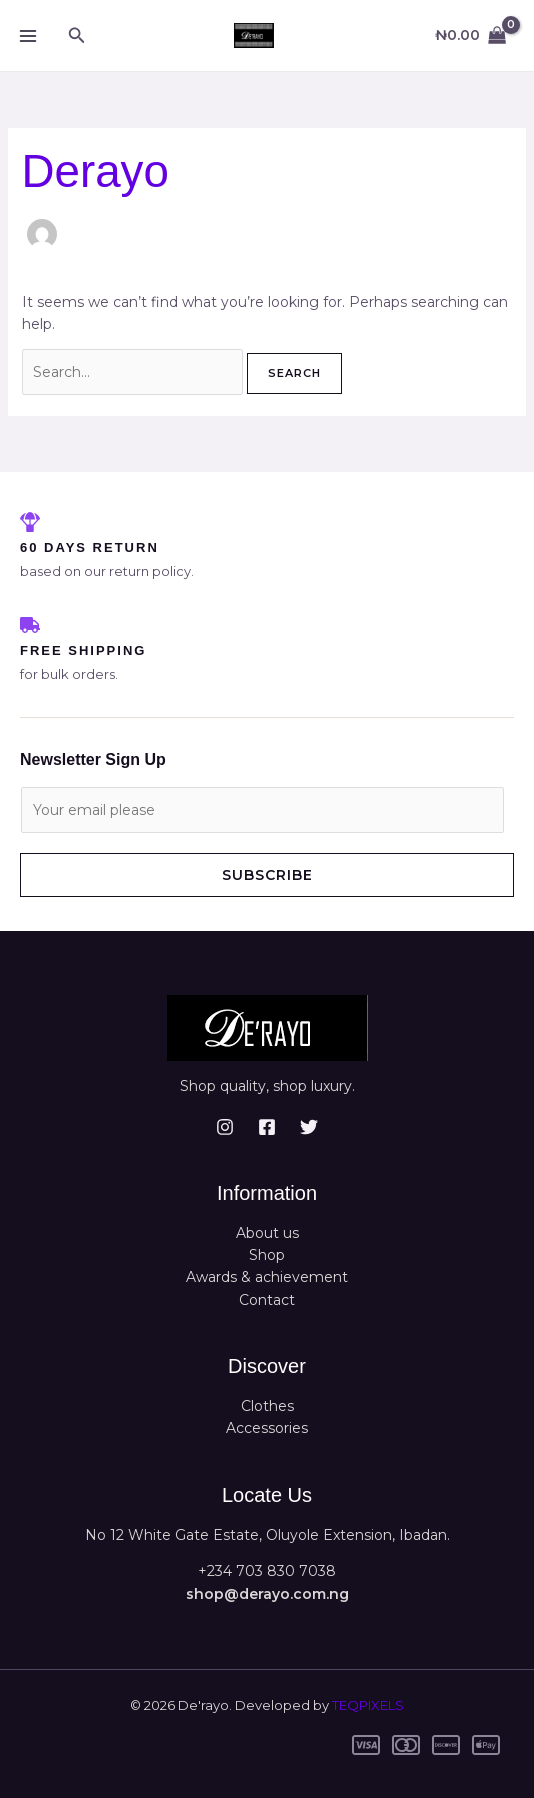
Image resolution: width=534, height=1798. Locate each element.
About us (267, 1233)
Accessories (267, 1428)
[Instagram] (225, 1127)
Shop (267, 1255)
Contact (267, 1300)
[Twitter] (309, 1127)
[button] (77, 36)
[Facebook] (267, 1127)
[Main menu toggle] (28, 36)
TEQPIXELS (368, 1705)
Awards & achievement (267, 1277)
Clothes (267, 1406)
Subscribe (267, 875)
